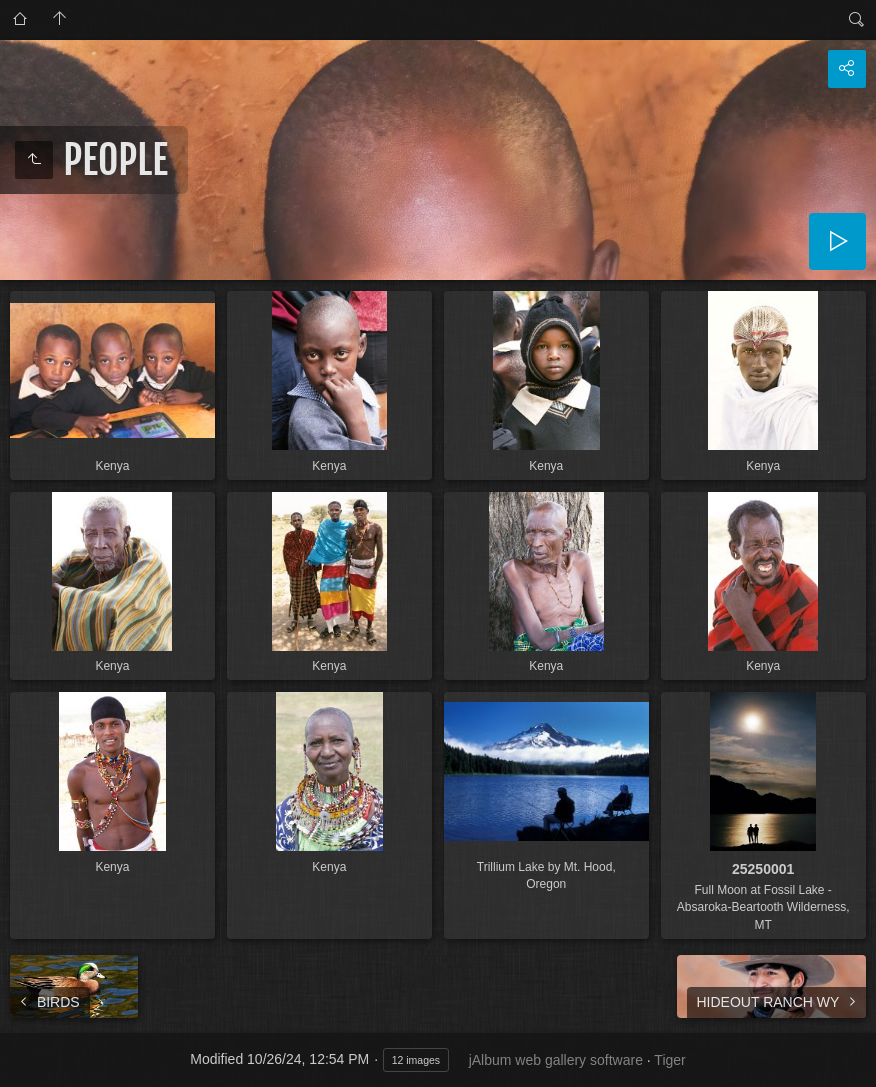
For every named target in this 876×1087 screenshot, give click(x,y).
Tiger (669, 1060)
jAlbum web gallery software (556, 1060)
